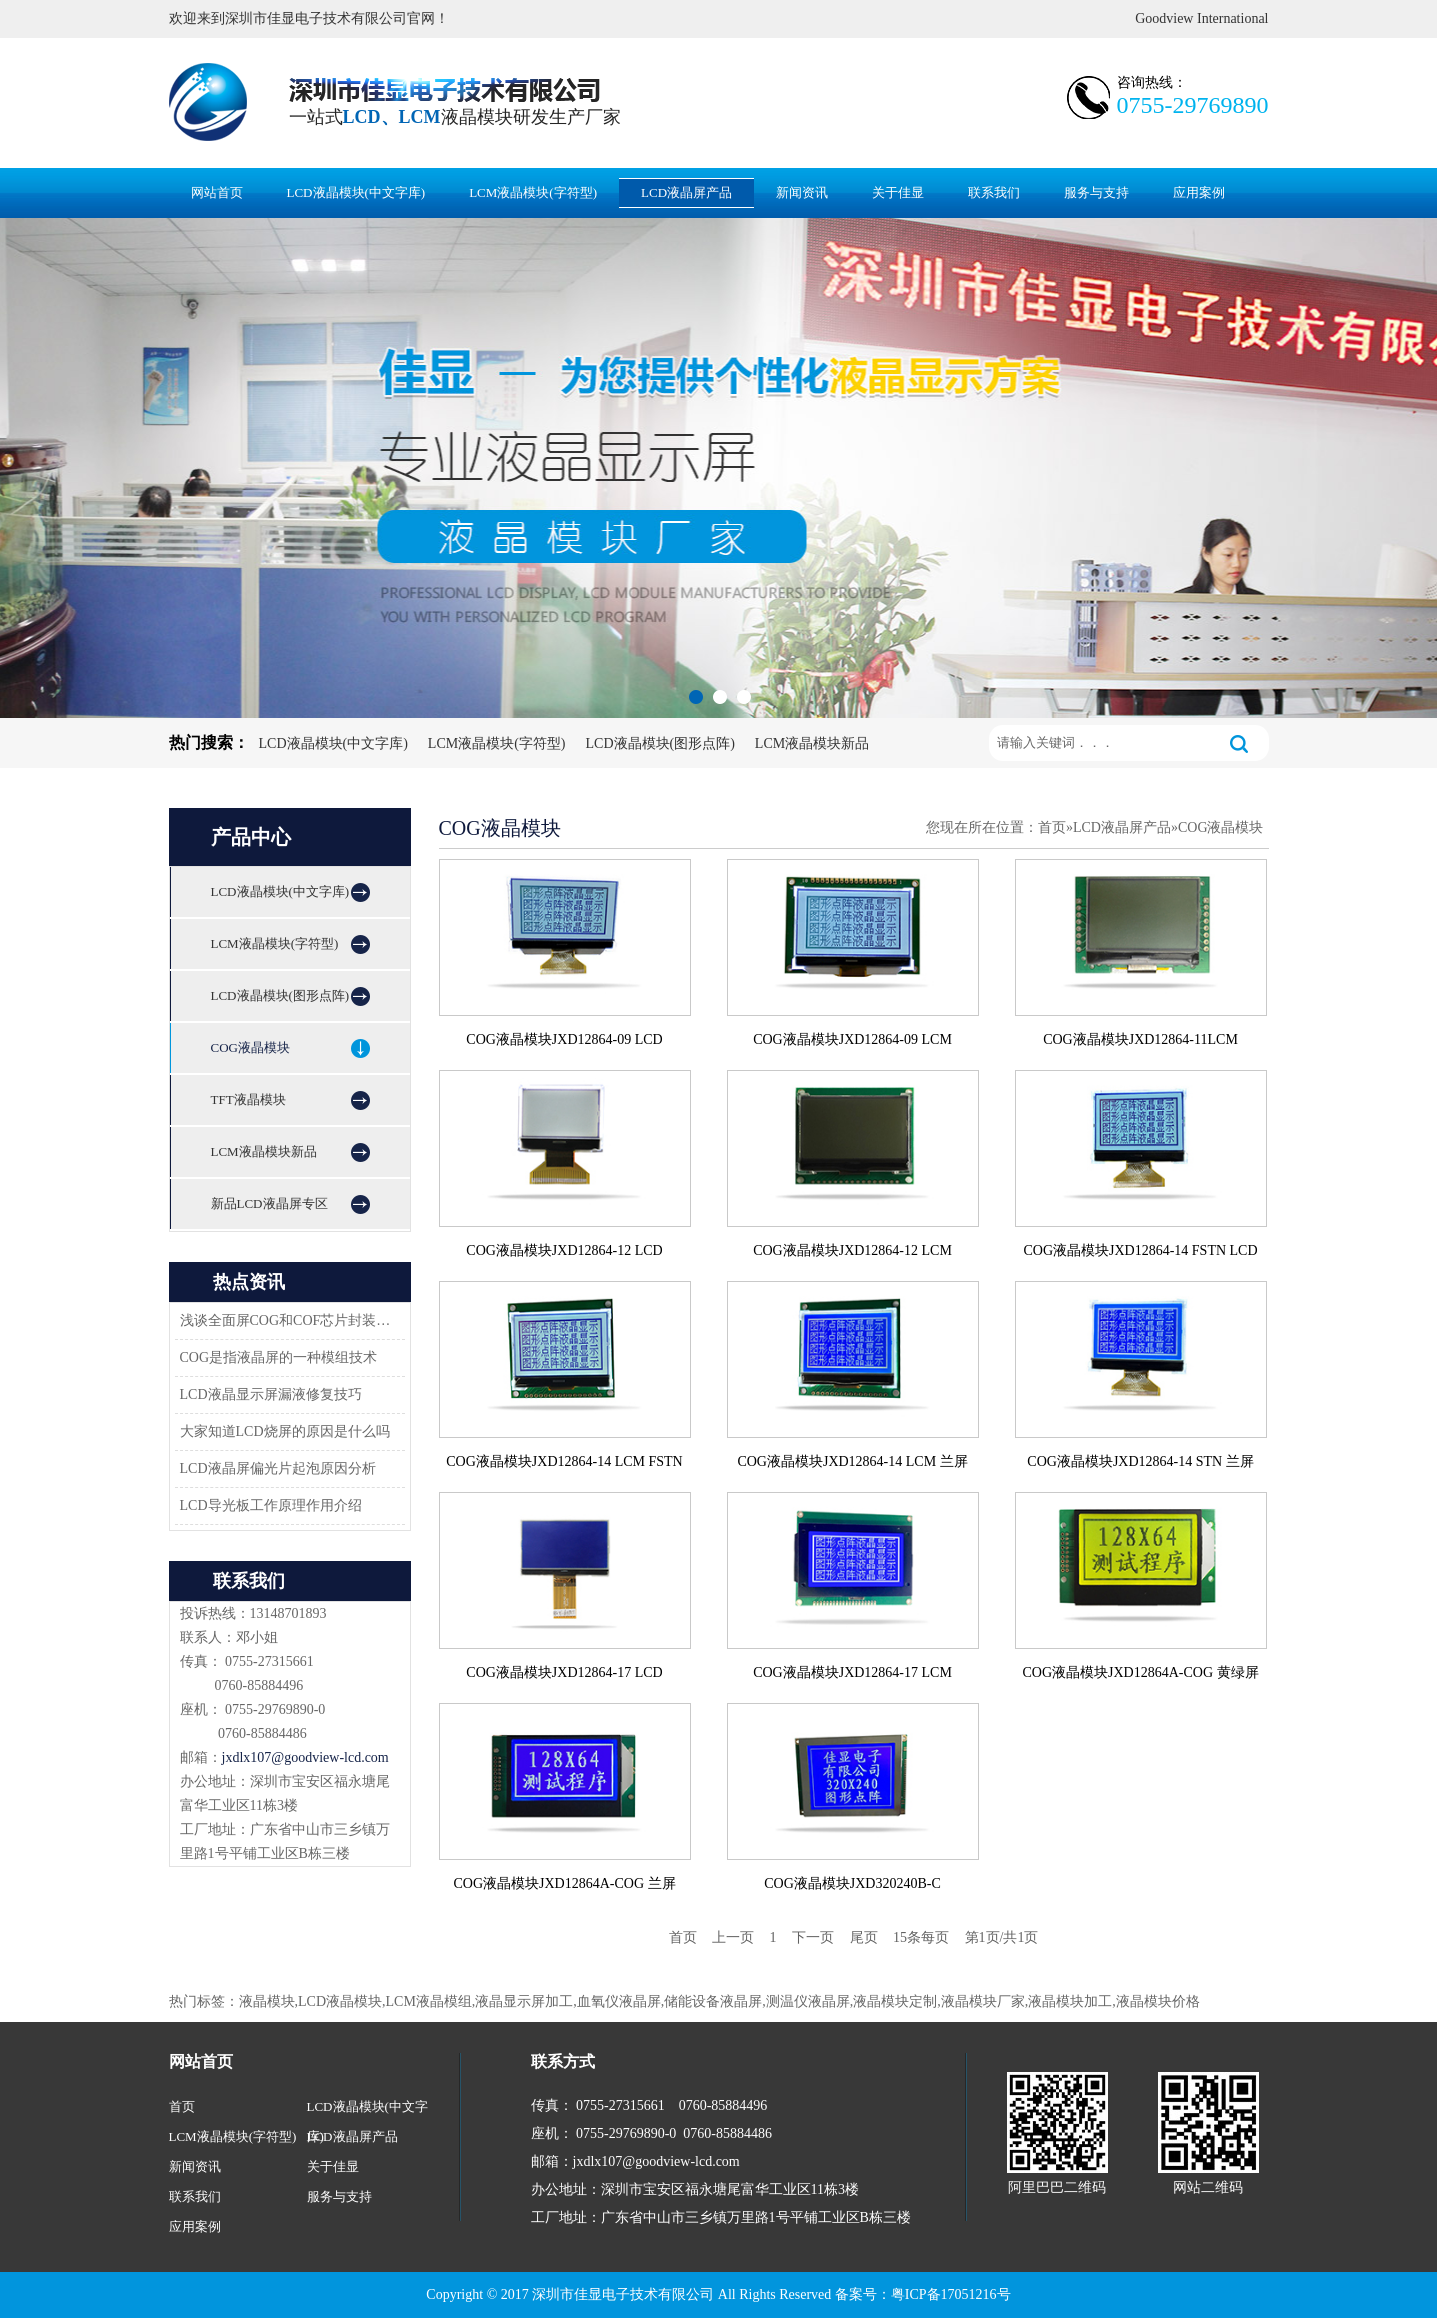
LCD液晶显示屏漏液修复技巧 (271, 1394)
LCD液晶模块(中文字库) (356, 192)
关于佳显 (898, 192)
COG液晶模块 (250, 1047)
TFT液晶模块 (248, 1099)
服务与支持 (1096, 192)
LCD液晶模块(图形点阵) (660, 743)
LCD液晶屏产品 (686, 192)
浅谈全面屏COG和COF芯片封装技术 (287, 1320)
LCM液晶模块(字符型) (533, 192)
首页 (1052, 827)
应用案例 (1199, 192)
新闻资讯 (802, 192)
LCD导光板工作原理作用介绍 (271, 1505)
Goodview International (1201, 18)
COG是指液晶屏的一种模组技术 (279, 1357)
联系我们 (994, 192)
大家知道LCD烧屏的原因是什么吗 (285, 1431)
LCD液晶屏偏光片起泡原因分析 (278, 1468)
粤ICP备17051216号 (951, 2294)
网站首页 (217, 192)
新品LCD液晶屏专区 (269, 1203)
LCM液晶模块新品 (812, 743)
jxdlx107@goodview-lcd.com (305, 1757)
